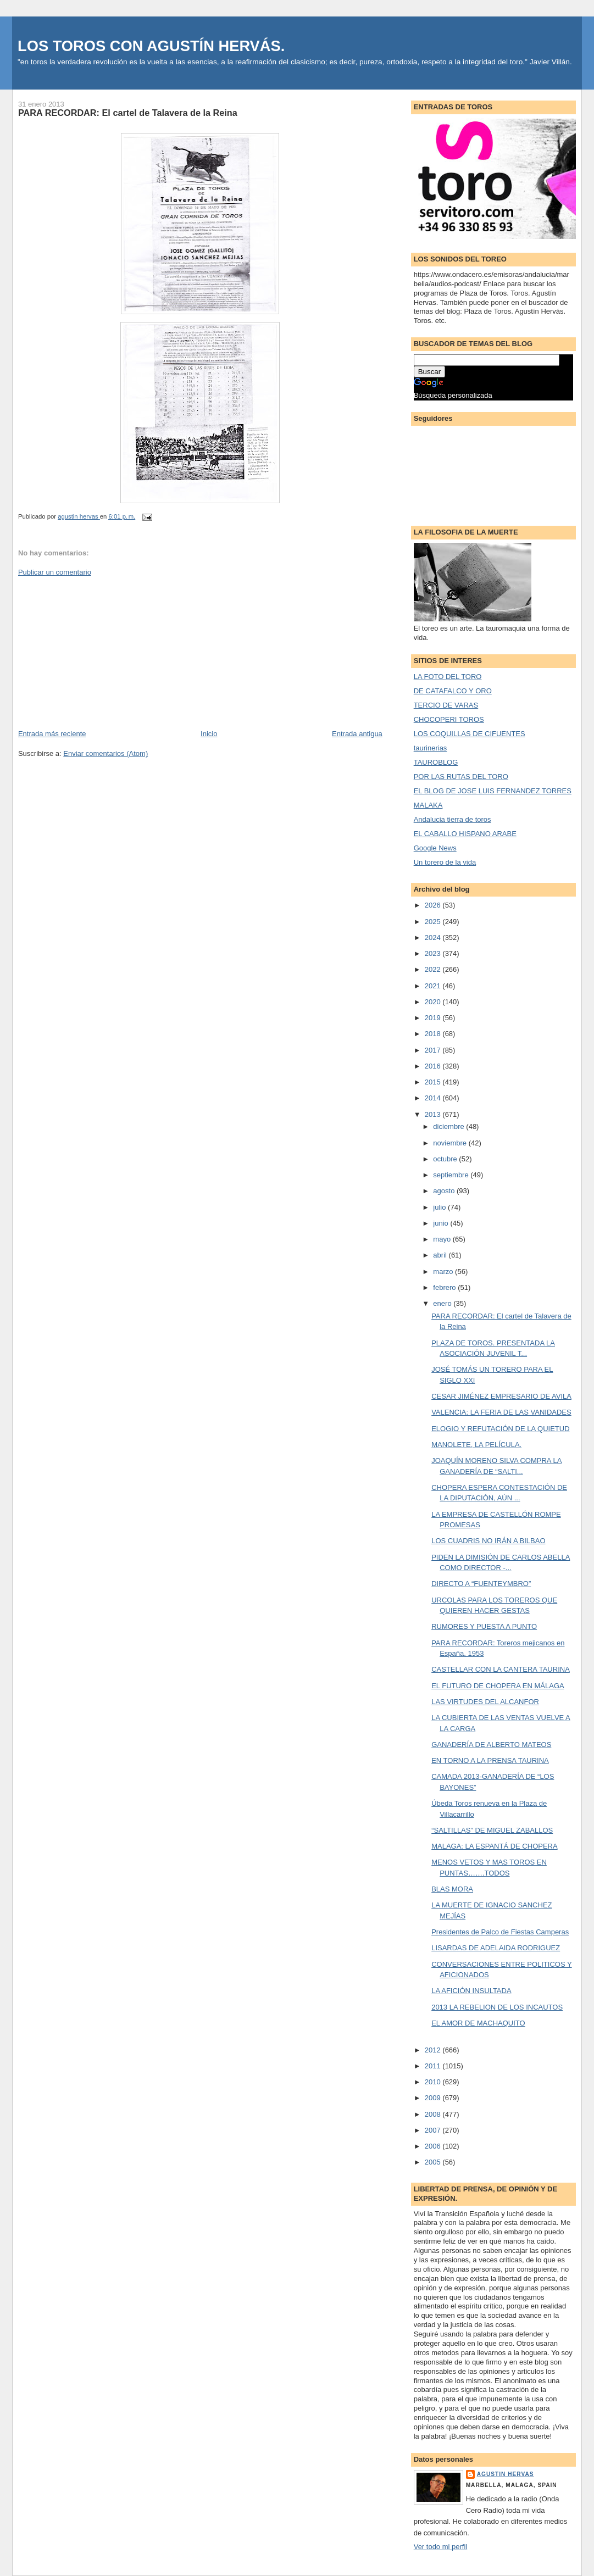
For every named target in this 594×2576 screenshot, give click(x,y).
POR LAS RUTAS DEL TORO (461, 776)
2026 (434, 905)
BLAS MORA (452, 1889)
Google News (435, 848)
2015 (434, 1082)
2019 (434, 1018)
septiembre (451, 1175)
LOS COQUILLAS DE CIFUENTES (469, 734)
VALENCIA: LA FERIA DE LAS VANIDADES (501, 1412)
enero (443, 1303)
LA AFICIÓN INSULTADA (471, 1991)
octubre (446, 1159)
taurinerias (430, 748)
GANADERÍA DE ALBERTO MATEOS (491, 1744)
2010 (434, 2082)
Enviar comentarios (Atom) (105, 753)
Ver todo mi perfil (441, 2546)
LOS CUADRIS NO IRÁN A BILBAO (488, 1541)
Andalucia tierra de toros (452, 819)
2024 (434, 937)
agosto (445, 1191)
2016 (434, 1066)
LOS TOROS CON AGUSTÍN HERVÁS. (151, 45)
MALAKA (428, 805)
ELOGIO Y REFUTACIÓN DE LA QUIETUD (500, 1429)
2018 (434, 1034)
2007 (434, 2130)
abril (440, 1255)
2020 (434, 1002)
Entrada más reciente (52, 734)
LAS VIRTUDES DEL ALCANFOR (485, 1702)
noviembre (450, 1143)
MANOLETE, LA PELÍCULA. (476, 1444)
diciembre (449, 1126)
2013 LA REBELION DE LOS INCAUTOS (497, 2007)
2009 (434, 2098)
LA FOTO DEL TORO (448, 676)
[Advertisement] (100, 652)
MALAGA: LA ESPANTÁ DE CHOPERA (494, 1846)
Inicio (209, 734)
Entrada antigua (357, 734)
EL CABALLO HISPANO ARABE (465, 834)
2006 (434, 2146)
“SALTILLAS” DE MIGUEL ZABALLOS (492, 1830)
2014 (434, 1098)
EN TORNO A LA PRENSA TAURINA (490, 1760)
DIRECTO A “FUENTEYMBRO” (481, 1583)
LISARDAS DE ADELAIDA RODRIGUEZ (495, 1948)
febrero (445, 1287)
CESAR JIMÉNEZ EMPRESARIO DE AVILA (501, 1396)
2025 (434, 921)
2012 (434, 2050)
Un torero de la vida (445, 862)
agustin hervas (505, 2474)
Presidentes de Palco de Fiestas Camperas (500, 1932)
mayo (442, 1239)
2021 (434, 986)
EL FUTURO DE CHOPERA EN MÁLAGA (497, 1686)
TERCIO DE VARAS (446, 705)
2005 (434, 2162)
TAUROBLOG (436, 762)
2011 (434, 2066)
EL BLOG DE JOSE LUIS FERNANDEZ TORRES (492, 791)
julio (440, 1207)
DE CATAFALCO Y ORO (453, 691)
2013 (434, 1114)
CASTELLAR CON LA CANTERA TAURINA (500, 1669)
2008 (434, 2114)
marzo (444, 1271)
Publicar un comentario (54, 572)
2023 (434, 953)
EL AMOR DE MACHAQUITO (478, 2023)
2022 (434, 969)
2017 (434, 1050)
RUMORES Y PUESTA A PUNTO (484, 1626)
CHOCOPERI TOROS (449, 719)
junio (441, 1223)
